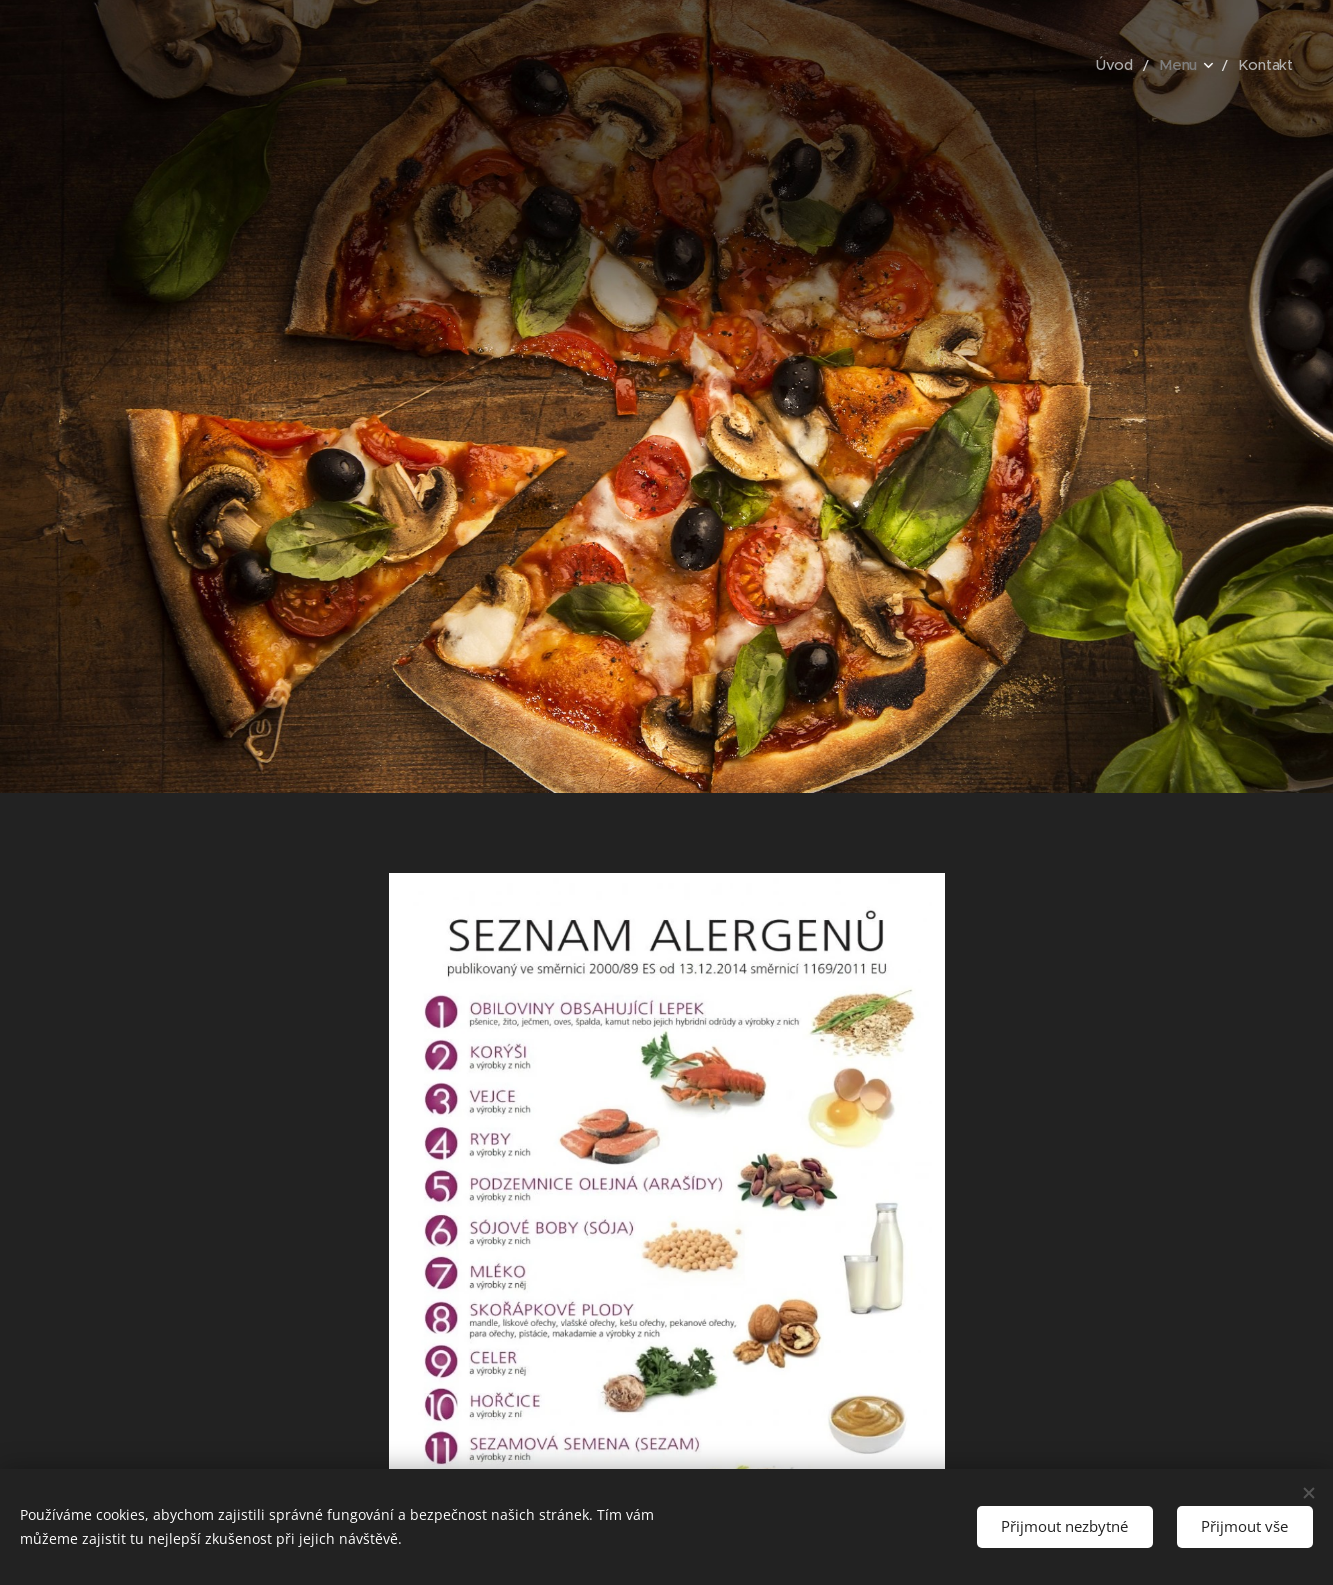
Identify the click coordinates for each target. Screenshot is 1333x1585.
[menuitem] (1126, 65)
